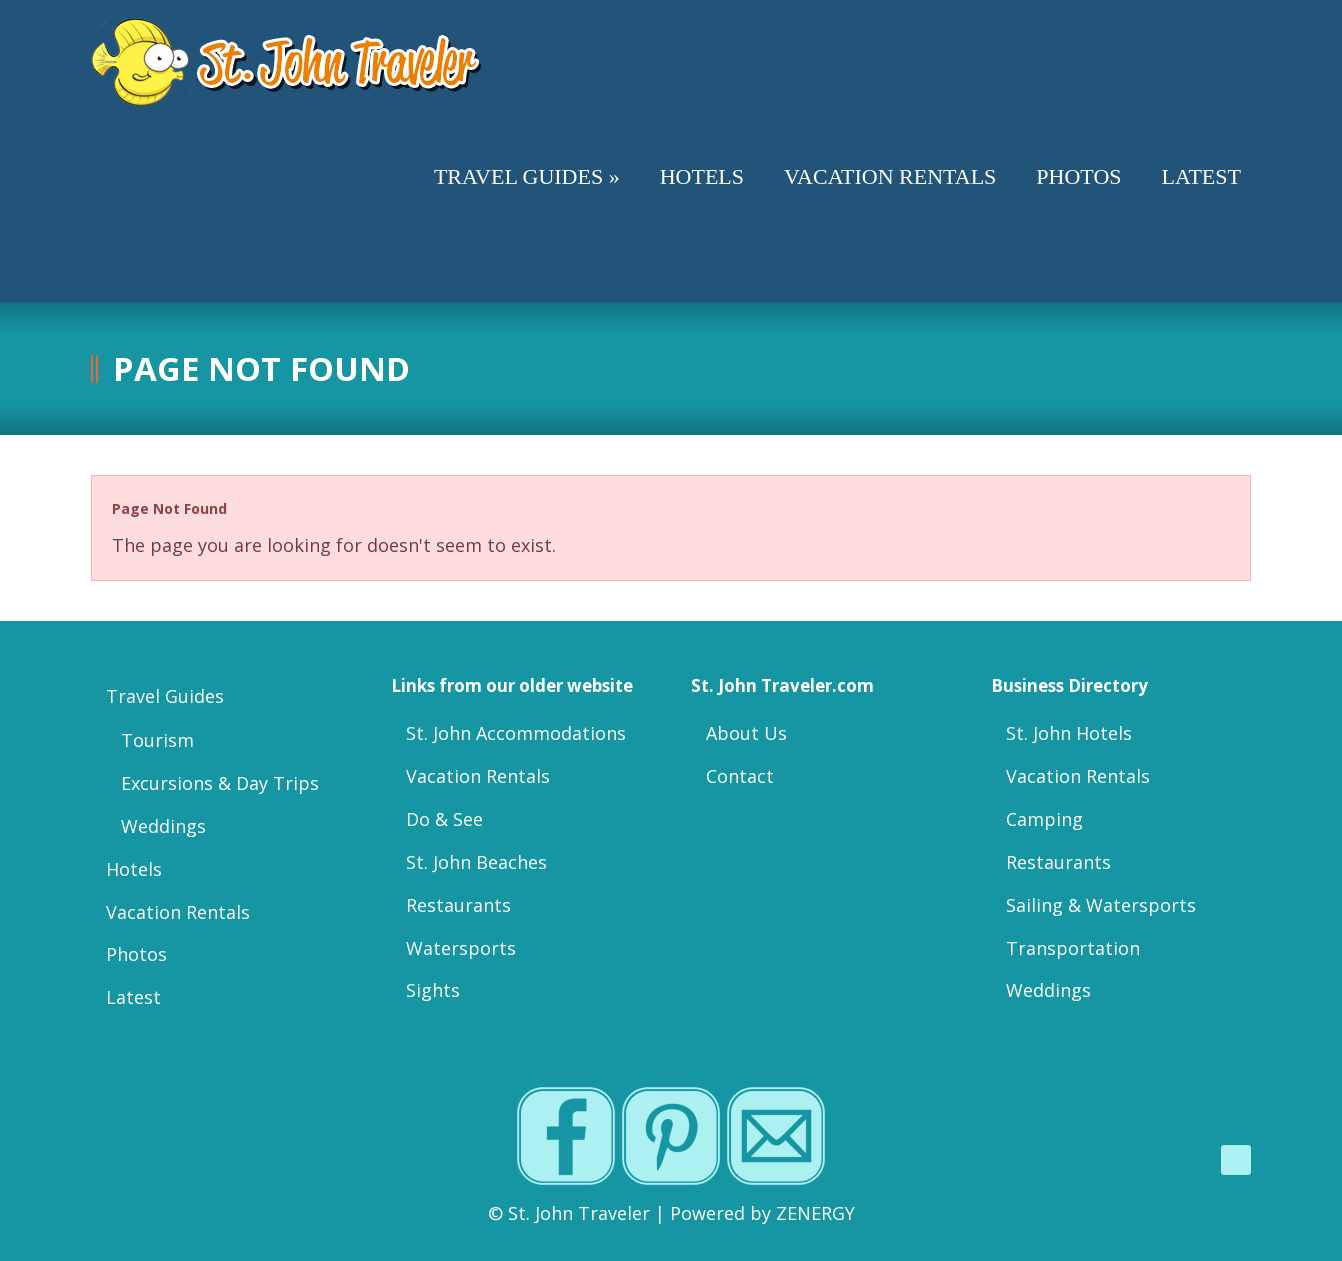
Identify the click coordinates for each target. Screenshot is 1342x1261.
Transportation (1073, 948)
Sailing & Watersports (1101, 905)
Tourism (157, 740)
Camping (1044, 819)
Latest (133, 997)
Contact (740, 776)
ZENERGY (815, 1213)
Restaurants (458, 905)
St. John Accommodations (516, 733)
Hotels (134, 869)
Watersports (461, 948)
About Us (746, 733)
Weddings (163, 826)
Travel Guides (165, 696)
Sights (433, 990)
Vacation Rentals (178, 912)
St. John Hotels (1069, 733)
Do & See (444, 819)
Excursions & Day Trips (220, 783)
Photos (136, 954)
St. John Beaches (476, 862)
